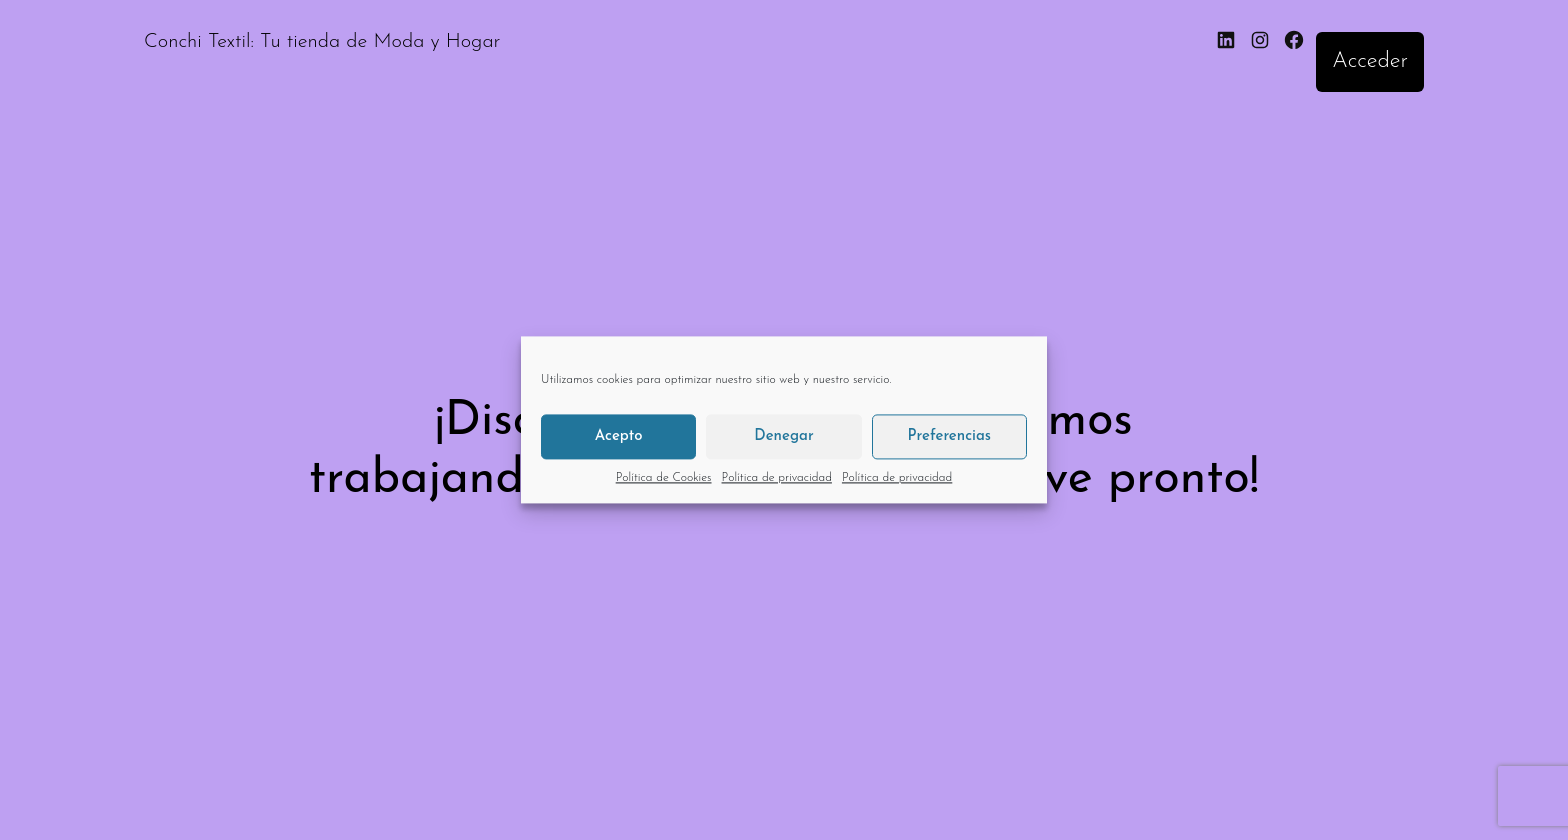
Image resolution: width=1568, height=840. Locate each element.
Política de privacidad (777, 478)
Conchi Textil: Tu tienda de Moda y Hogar (322, 42)
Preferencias (950, 436)
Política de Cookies (664, 478)
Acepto (619, 436)
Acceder (1370, 61)
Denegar (783, 436)
